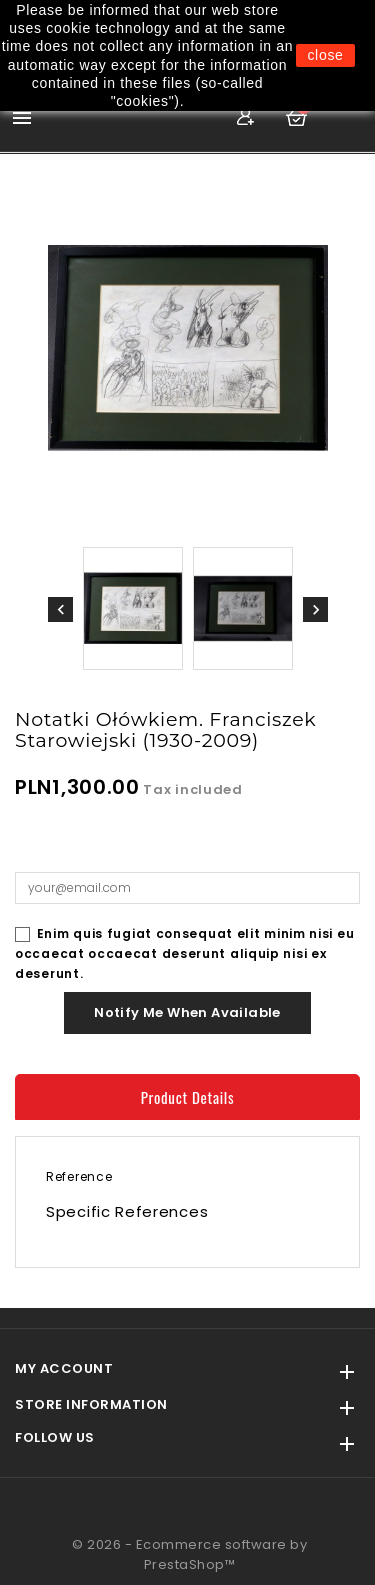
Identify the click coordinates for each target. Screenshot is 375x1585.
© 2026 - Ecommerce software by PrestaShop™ (189, 1554)
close (325, 55)
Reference (79, 1176)
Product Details (188, 1097)
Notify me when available (187, 1012)
